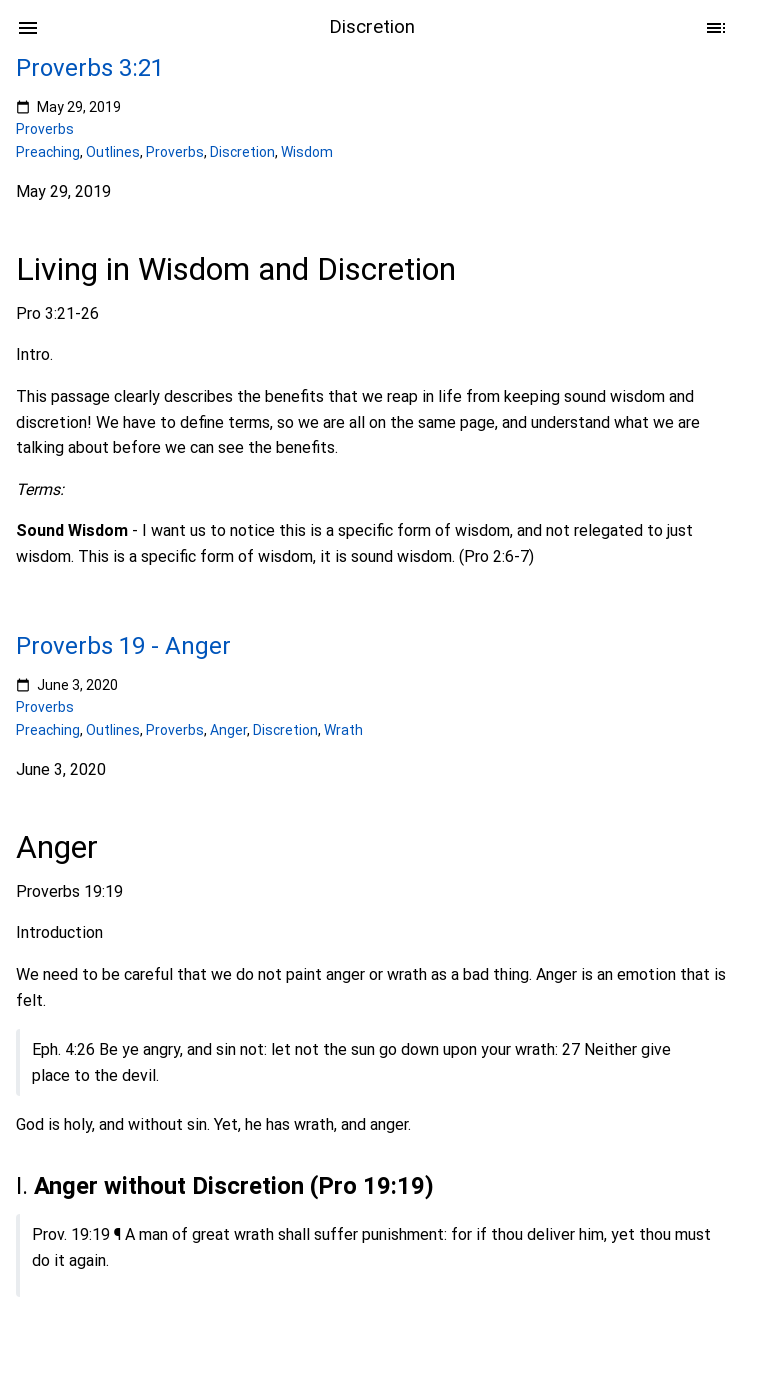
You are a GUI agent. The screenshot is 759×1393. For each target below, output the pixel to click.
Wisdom (307, 152)
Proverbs (45, 129)
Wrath (343, 729)
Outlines (113, 152)
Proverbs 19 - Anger (123, 646)
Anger (228, 729)
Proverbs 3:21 (90, 68)
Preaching (48, 152)
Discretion (242, 152)
